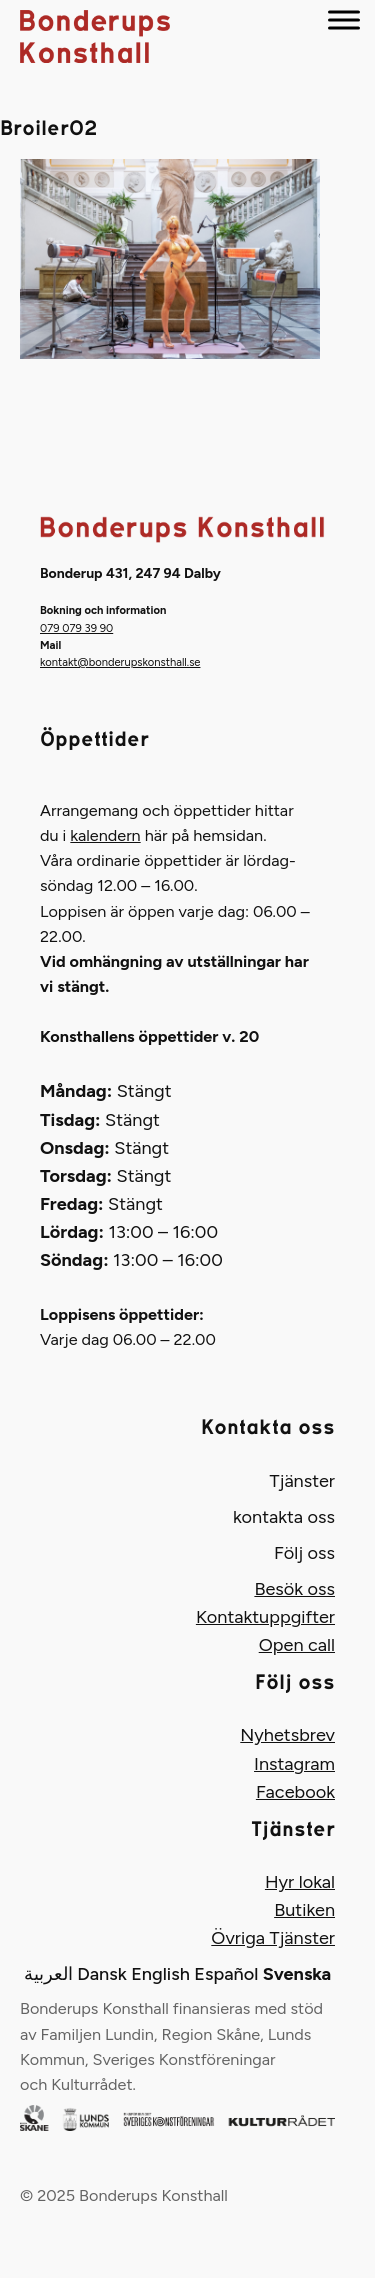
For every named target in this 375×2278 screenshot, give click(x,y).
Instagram (294, 1764)
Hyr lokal (300, 1882)
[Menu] (344, 19)
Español (226, 1974)
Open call (297, 1645)
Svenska (297, 1974)
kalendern (105, 835)
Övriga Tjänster (273, 1938)
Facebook (295, 1792)
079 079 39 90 (76, 628)
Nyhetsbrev (287, 1735)
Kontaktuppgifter (265, 1617)
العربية (48, 1974)
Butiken (304, 1910)
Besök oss (294, 1589)
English (160, 1974)
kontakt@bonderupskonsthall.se (120, 662)
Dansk (102, 1974)
